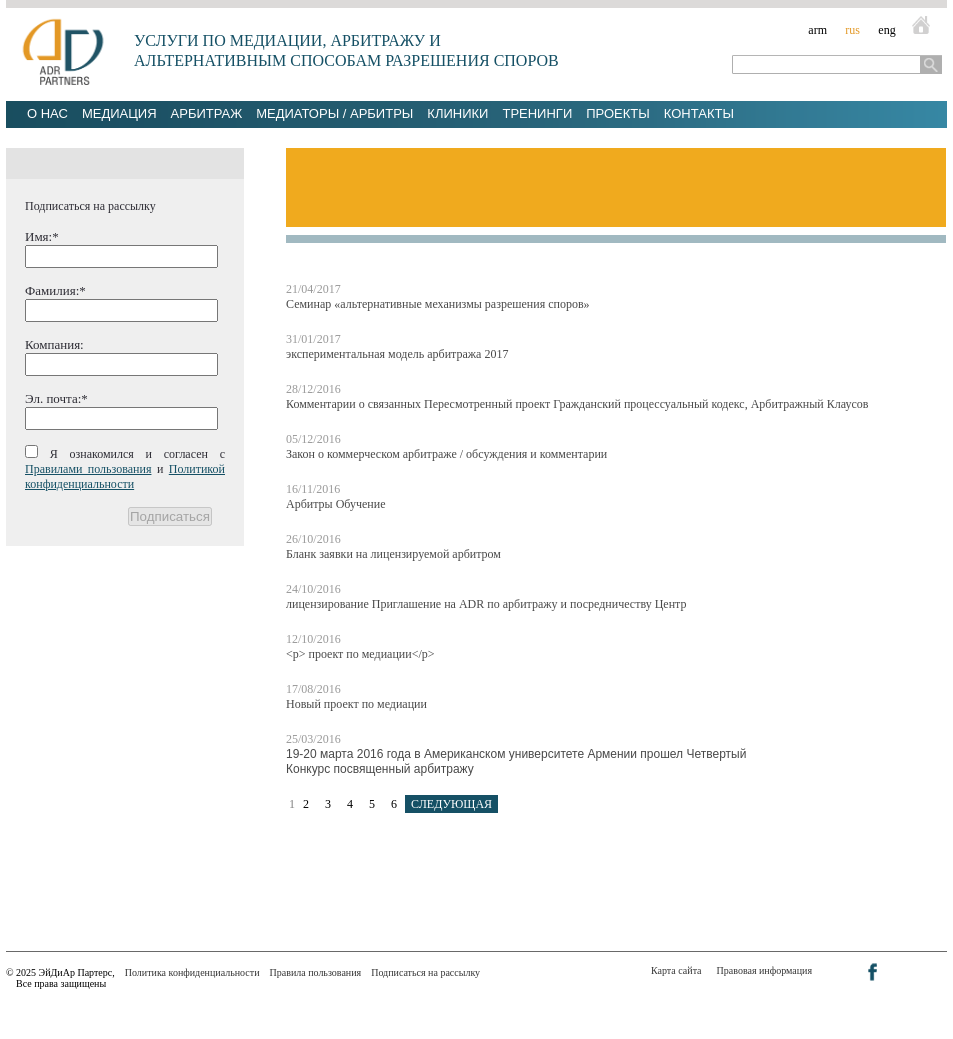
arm (817, 30)
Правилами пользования (88, 469)
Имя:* (42, 236)
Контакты (699, 113)
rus (852, 30)
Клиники (457, 113)
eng (886, 30)
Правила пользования (316, 972)
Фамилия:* (55, 290)
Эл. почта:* (56, 398)
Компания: (54, 344)
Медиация (119, 113)
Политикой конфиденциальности (125, 476)
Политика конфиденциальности (192, 972)
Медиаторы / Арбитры (334, 113)
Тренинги (537, 113)
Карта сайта (676, 970)
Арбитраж (207, 113)
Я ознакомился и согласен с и (125, 469)
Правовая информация (764, 970)
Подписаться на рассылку (425, 972)
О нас (47, 113)
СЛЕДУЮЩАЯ (451, 804)
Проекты (618, 113)
